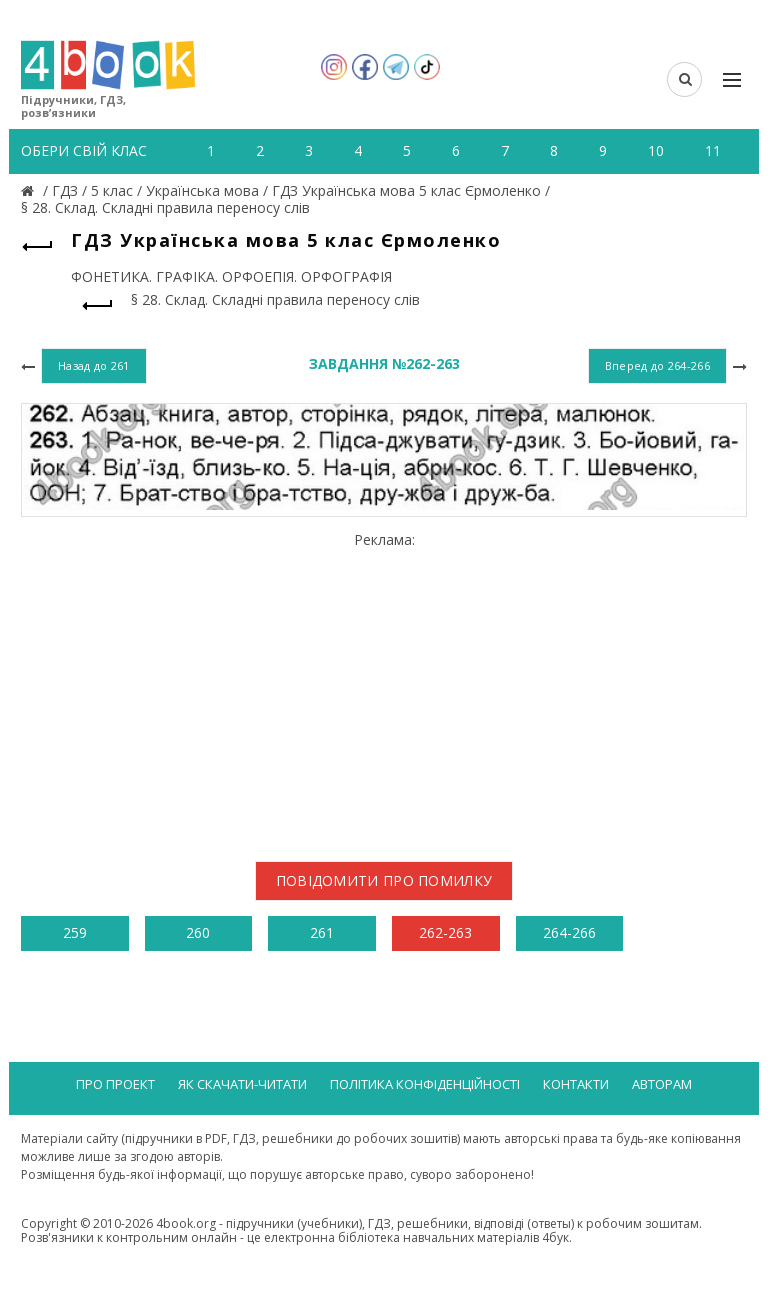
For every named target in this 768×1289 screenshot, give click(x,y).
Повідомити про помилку (384, 880)
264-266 (569, 932)
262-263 (445, 932)
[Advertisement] (384, 689)
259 (75, 932)
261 (322, 932)
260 (198, 932)
